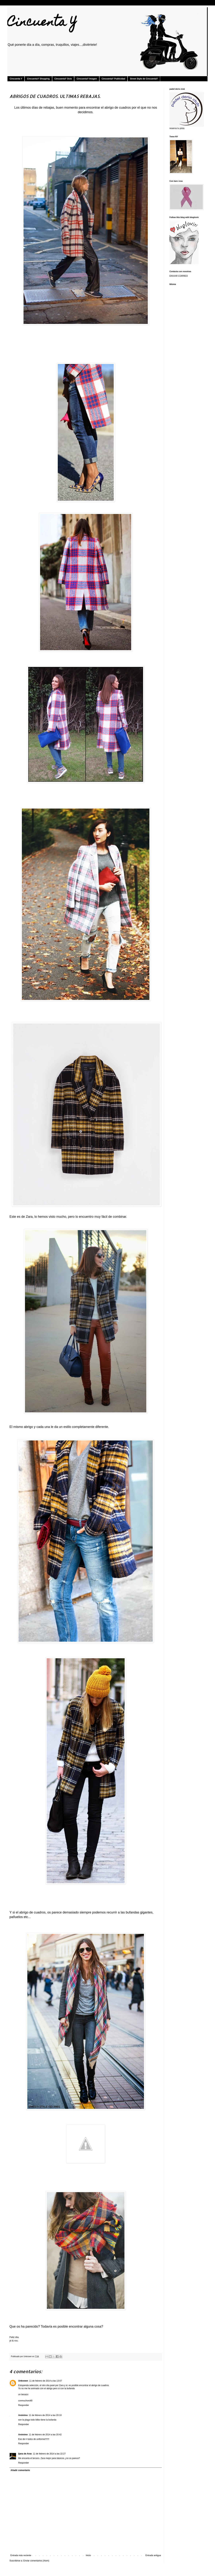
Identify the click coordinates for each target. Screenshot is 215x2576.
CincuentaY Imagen (87, 78)
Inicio (88, 2555)
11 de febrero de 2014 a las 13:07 (45, 2381)
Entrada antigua (153, 2555)
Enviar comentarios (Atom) (36, 2560)
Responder (23, 2405)
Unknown (23, 2381)
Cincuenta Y (42, 23)
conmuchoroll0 (25, 2400)
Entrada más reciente (20, 2555)
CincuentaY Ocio (63, 78)
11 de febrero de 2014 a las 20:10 (45, 2415)
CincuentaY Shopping (38, 78)
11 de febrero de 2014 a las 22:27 (49, 2453)
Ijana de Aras (25, 2453)
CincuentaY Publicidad (113, 78)
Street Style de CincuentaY (144, 78)
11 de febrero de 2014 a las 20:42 (45, 2434)
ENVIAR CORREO (178, 276)
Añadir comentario (20, 2470)
